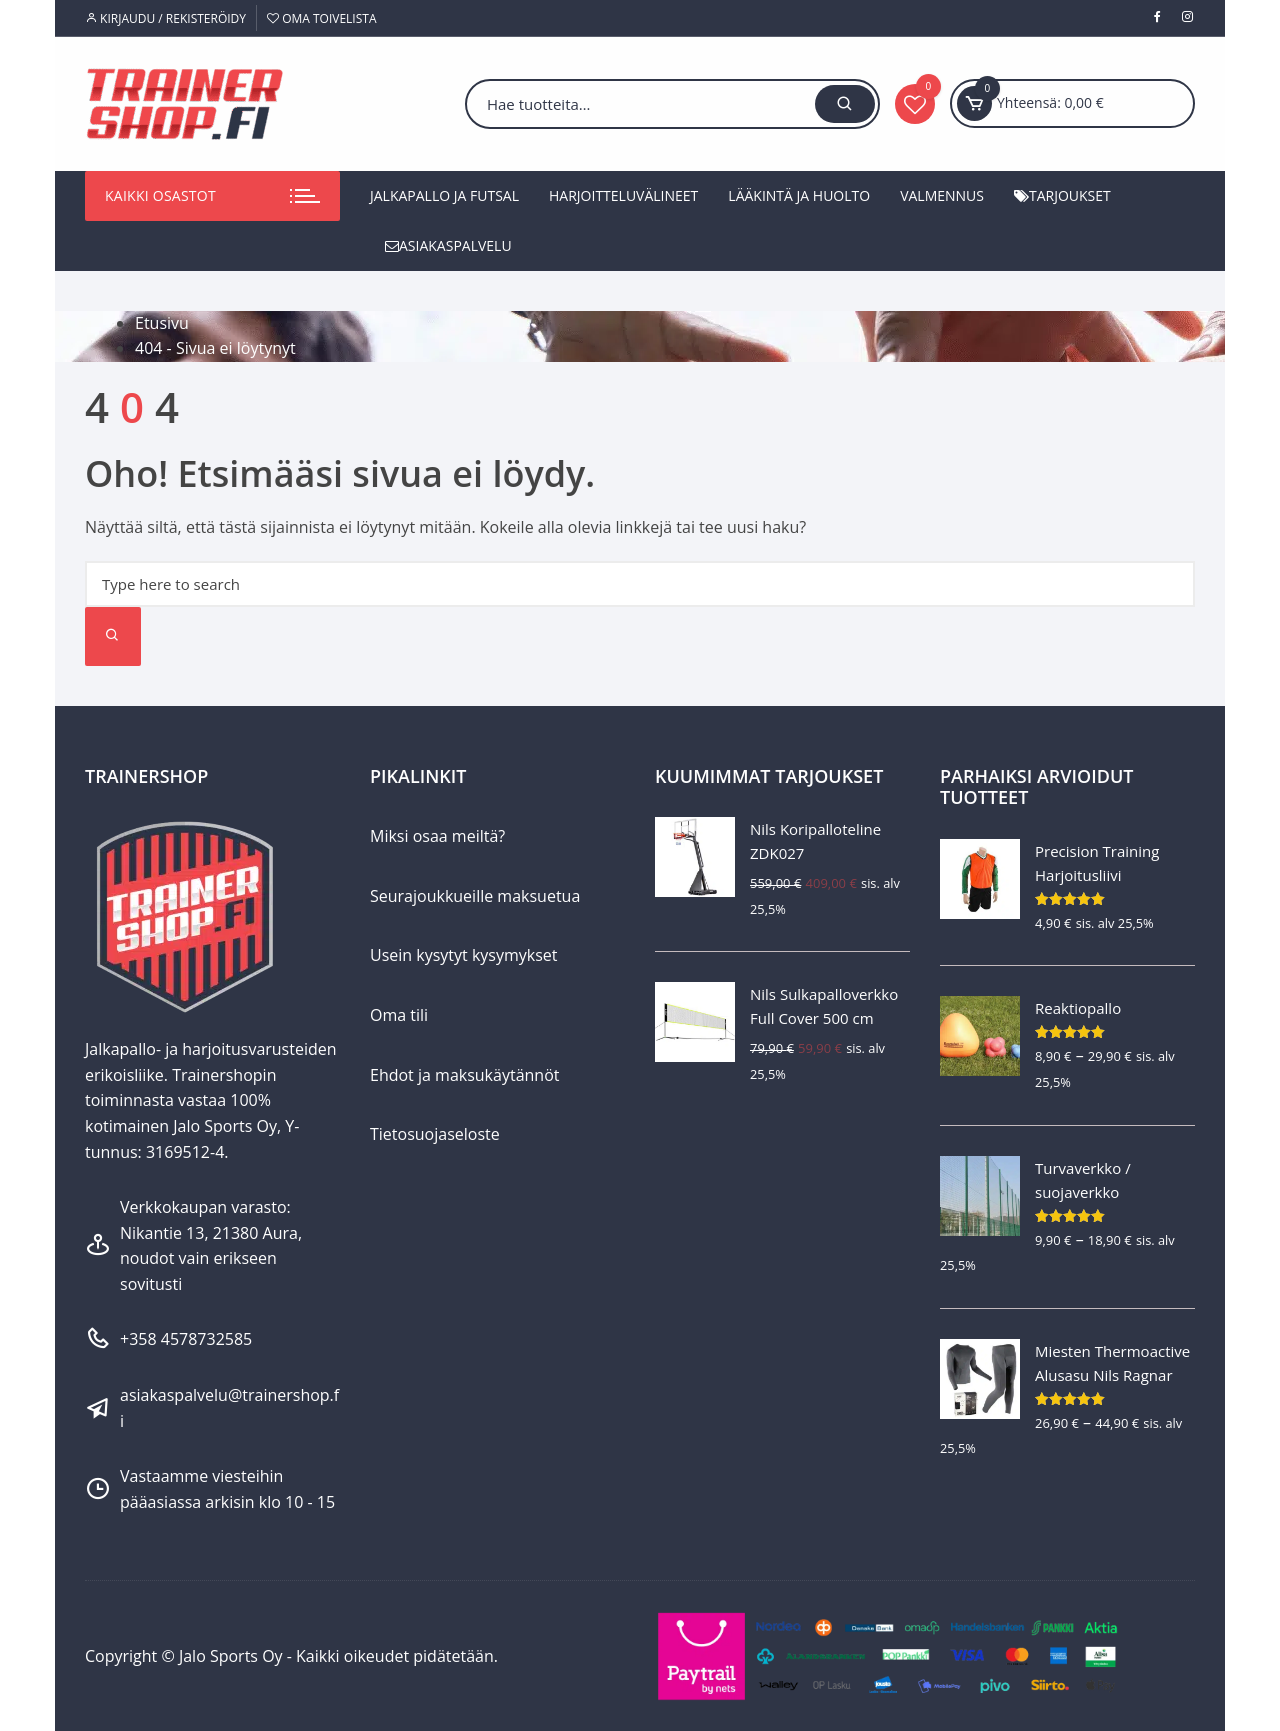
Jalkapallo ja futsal (444, 195)
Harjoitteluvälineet (623, 195)
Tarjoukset (1062, 195)
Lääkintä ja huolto (799, 195)
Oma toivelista (321, 18)
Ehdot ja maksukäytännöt (464, 1075)
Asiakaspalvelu (448, 245)
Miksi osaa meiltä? (437, 836)
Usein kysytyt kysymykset (464, 955)
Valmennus (942, 195)
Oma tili (399, 1015)
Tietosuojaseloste (435, 1134)
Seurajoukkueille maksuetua (475, 896)
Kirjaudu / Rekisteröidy (165, 18)
